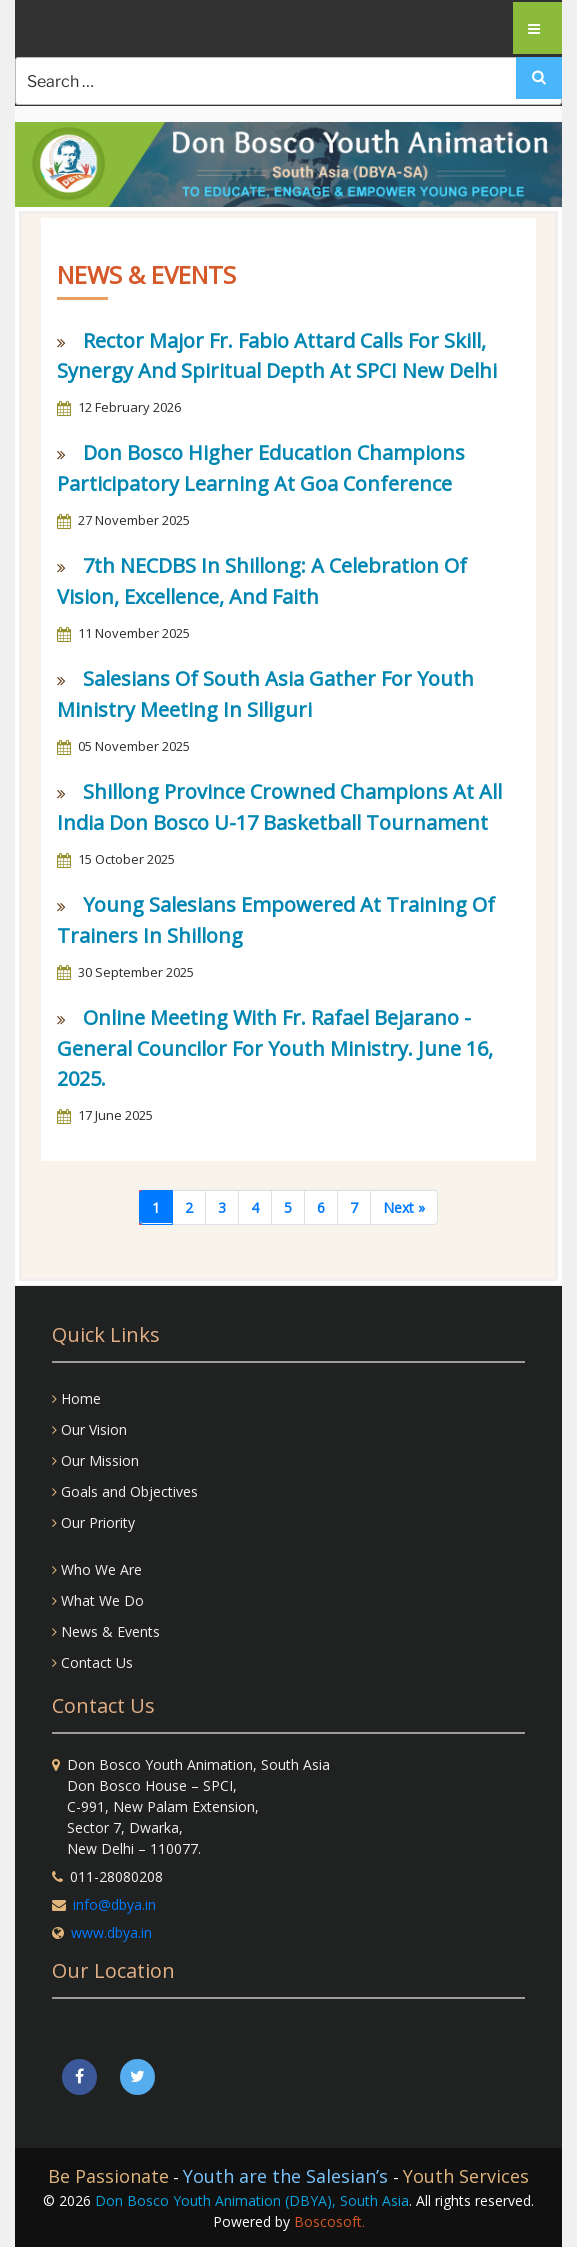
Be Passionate (108, 2176)
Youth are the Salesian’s (288, 2176)
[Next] (404, 1208)
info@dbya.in (114, 1904)
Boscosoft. (329, 2221)
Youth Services (466, 2176)
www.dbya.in (111, 1932)
